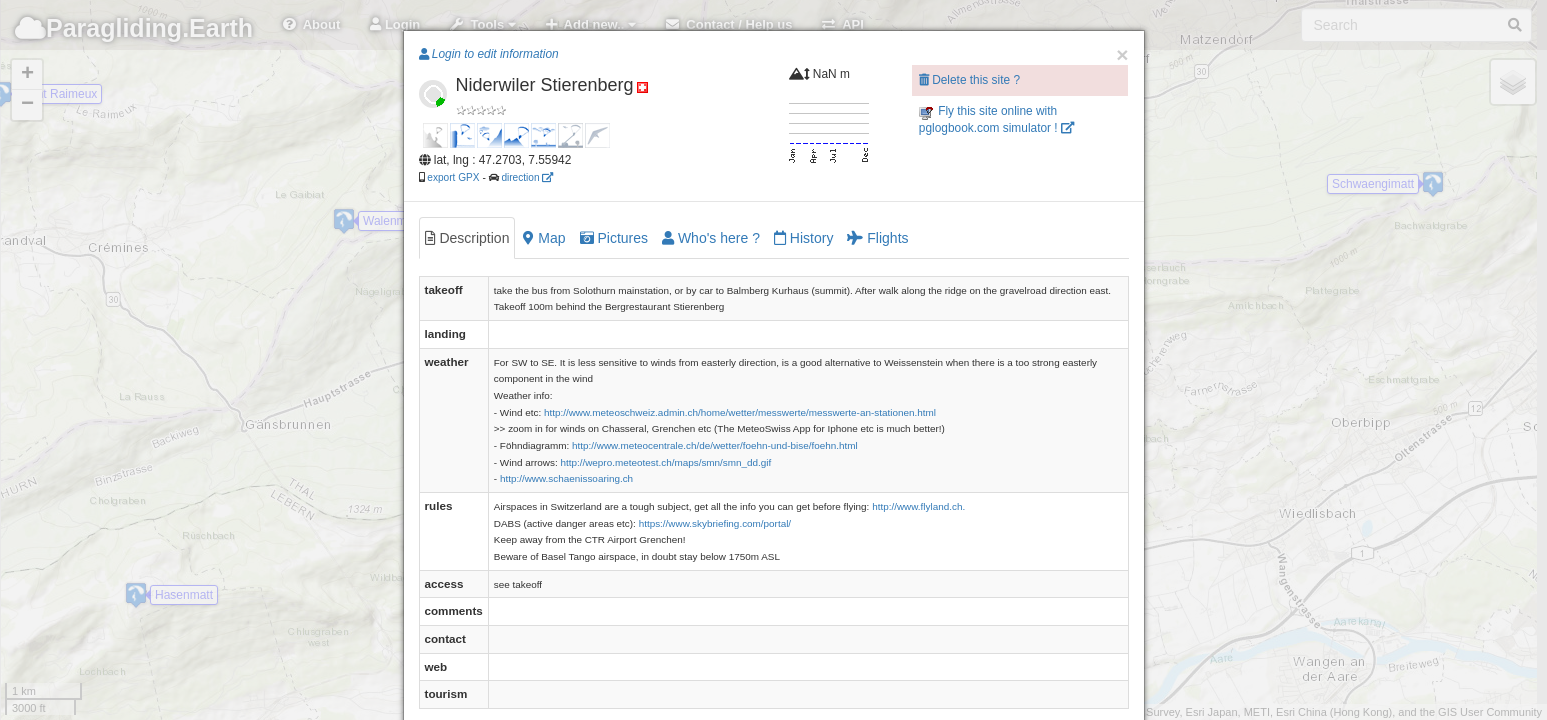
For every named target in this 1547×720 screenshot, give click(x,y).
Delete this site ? (969, 80)
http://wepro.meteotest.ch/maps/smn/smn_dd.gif (665, 462)
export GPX (453, 177)
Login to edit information (489, 54)
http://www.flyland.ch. (918, 506)
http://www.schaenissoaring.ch (566, 478)
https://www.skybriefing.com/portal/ (715, 523)
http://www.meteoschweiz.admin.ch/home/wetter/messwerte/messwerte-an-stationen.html (740, 412)
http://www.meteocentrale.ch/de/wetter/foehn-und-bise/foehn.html (715, 445)
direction (527, 177)
